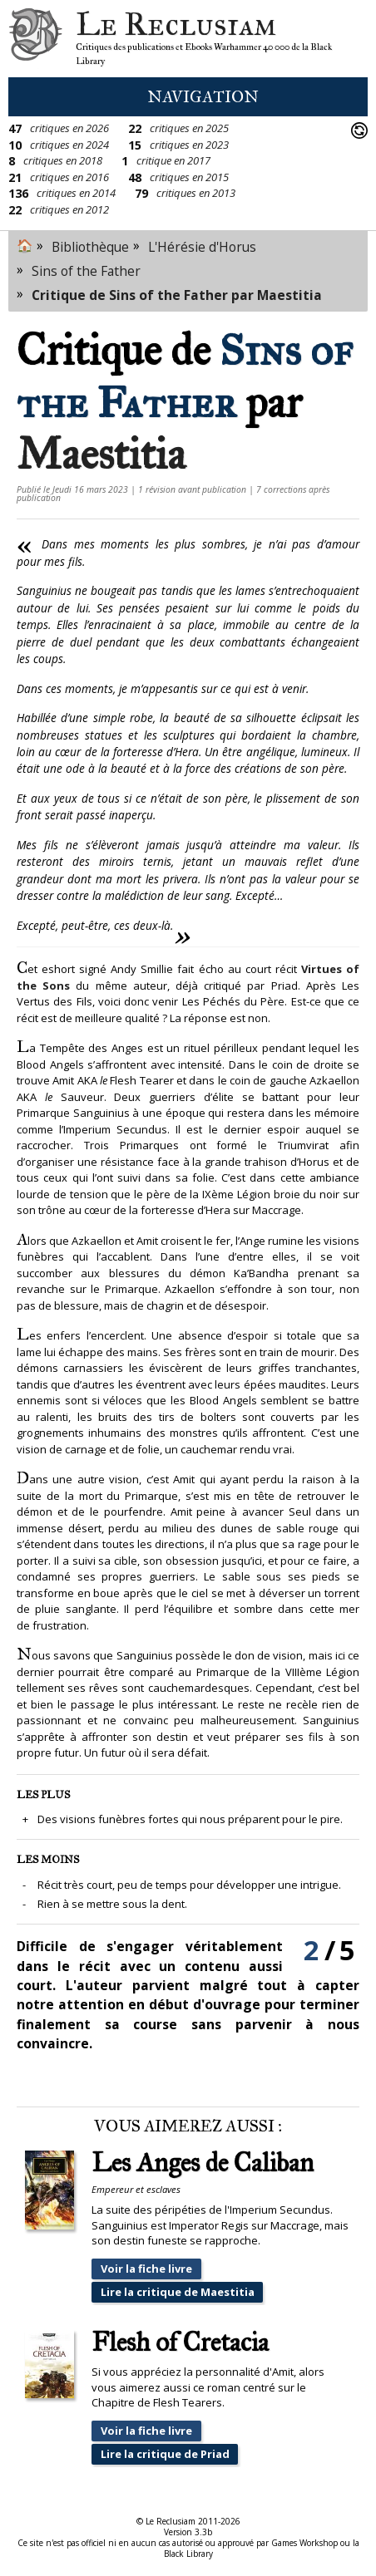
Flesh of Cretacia (180, 2343)
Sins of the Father (86, 271)
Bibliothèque (90, 247)
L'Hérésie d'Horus (202, 247)
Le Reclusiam (35, 38)
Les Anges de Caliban (203, 2163)
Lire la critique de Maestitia (178, 2291)
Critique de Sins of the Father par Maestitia (177, 295)
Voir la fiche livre (146, 2268)
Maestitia (101, 454)
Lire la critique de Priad (165, 2453)
